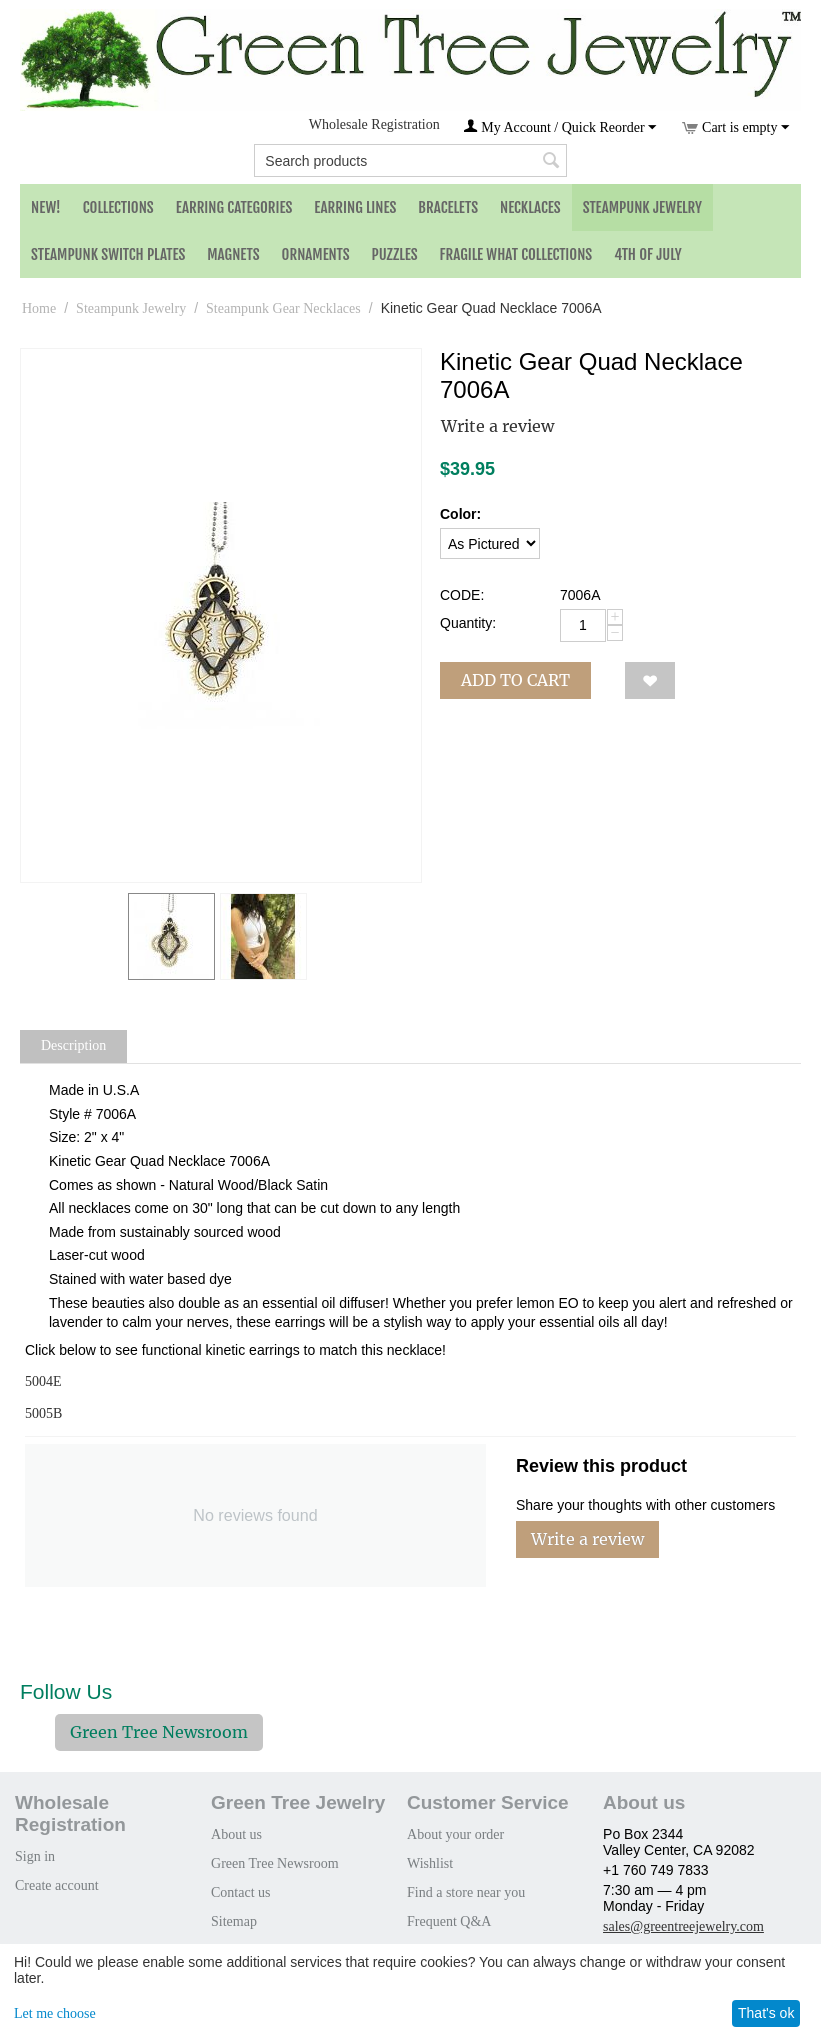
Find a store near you (466, 1892)
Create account (57, 1885)
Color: (460, 514)
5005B (43, 1413)
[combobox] (410, 160)
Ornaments (316, 254)
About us (236, 1834)
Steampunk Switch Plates (108, 254)
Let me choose (55, 2013)
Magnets (233, 254)
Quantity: (468, 623)
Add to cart (515, 680)
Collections (118, 207)
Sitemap (234, 1921)
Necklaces (530, 207)
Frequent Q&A (449, 1921)
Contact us (241, 1892)
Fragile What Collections (516, 254)
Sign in (35, 1856)
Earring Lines (355, 207)
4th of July (648, 254)
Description (73, 1045)
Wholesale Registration (374, 124)
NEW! (46, 207)
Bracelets (448, 207)
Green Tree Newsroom (159, 1732)
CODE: (462, 595)
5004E (43, 1381)
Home (39, 308)
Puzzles (395, 254)
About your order (455, 1834)
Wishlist (430, 1863)
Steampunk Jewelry (642, 207)
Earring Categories (234, 207)
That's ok (766, 2013)
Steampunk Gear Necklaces (283, 308)
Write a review (497, 426)
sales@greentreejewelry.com (683, 1926)
